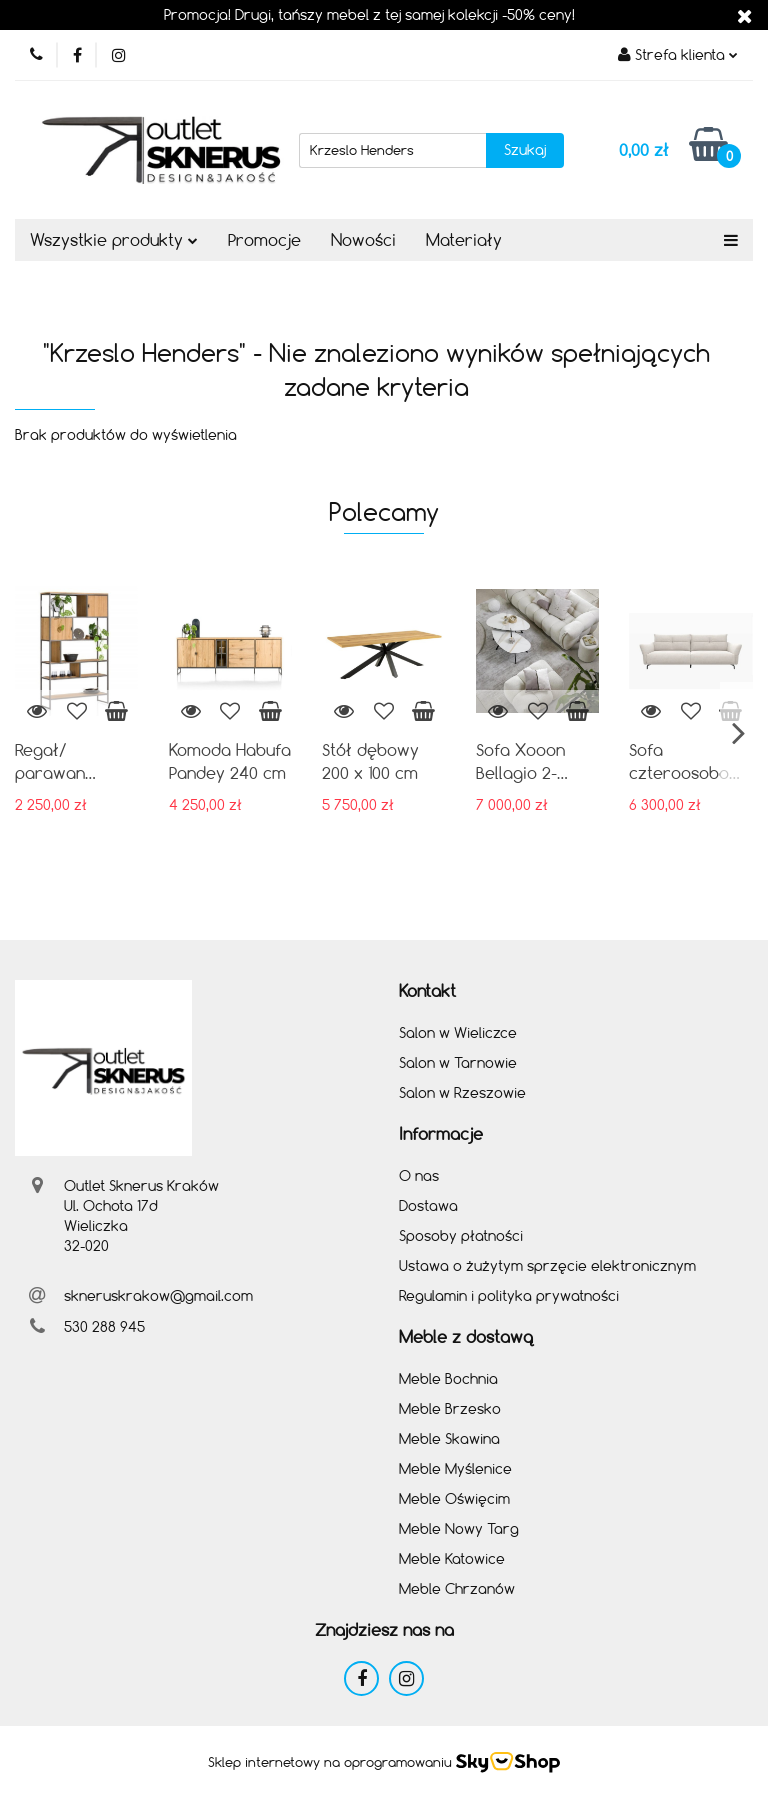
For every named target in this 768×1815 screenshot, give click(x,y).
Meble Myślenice (455, 1468)
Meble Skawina (449, 1438)
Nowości (363, 239)
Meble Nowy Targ (459, 1528)
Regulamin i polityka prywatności (509, 1295)
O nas (419, 1175)
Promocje (264, 239)
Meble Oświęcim (454, 1498)
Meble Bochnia (448, 1378)
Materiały (464, 239)
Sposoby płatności (461, 1235)
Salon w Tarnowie (458, 1062)
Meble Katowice (452, 1558)
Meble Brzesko (450, 1408)
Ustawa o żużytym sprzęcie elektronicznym (547, 1265)
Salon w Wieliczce (458, 1032)
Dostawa (428, 1205)
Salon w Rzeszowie (462, 1092)
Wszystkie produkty (114, 239)
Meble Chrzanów (457, 1588)
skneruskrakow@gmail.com (158, 1295)
